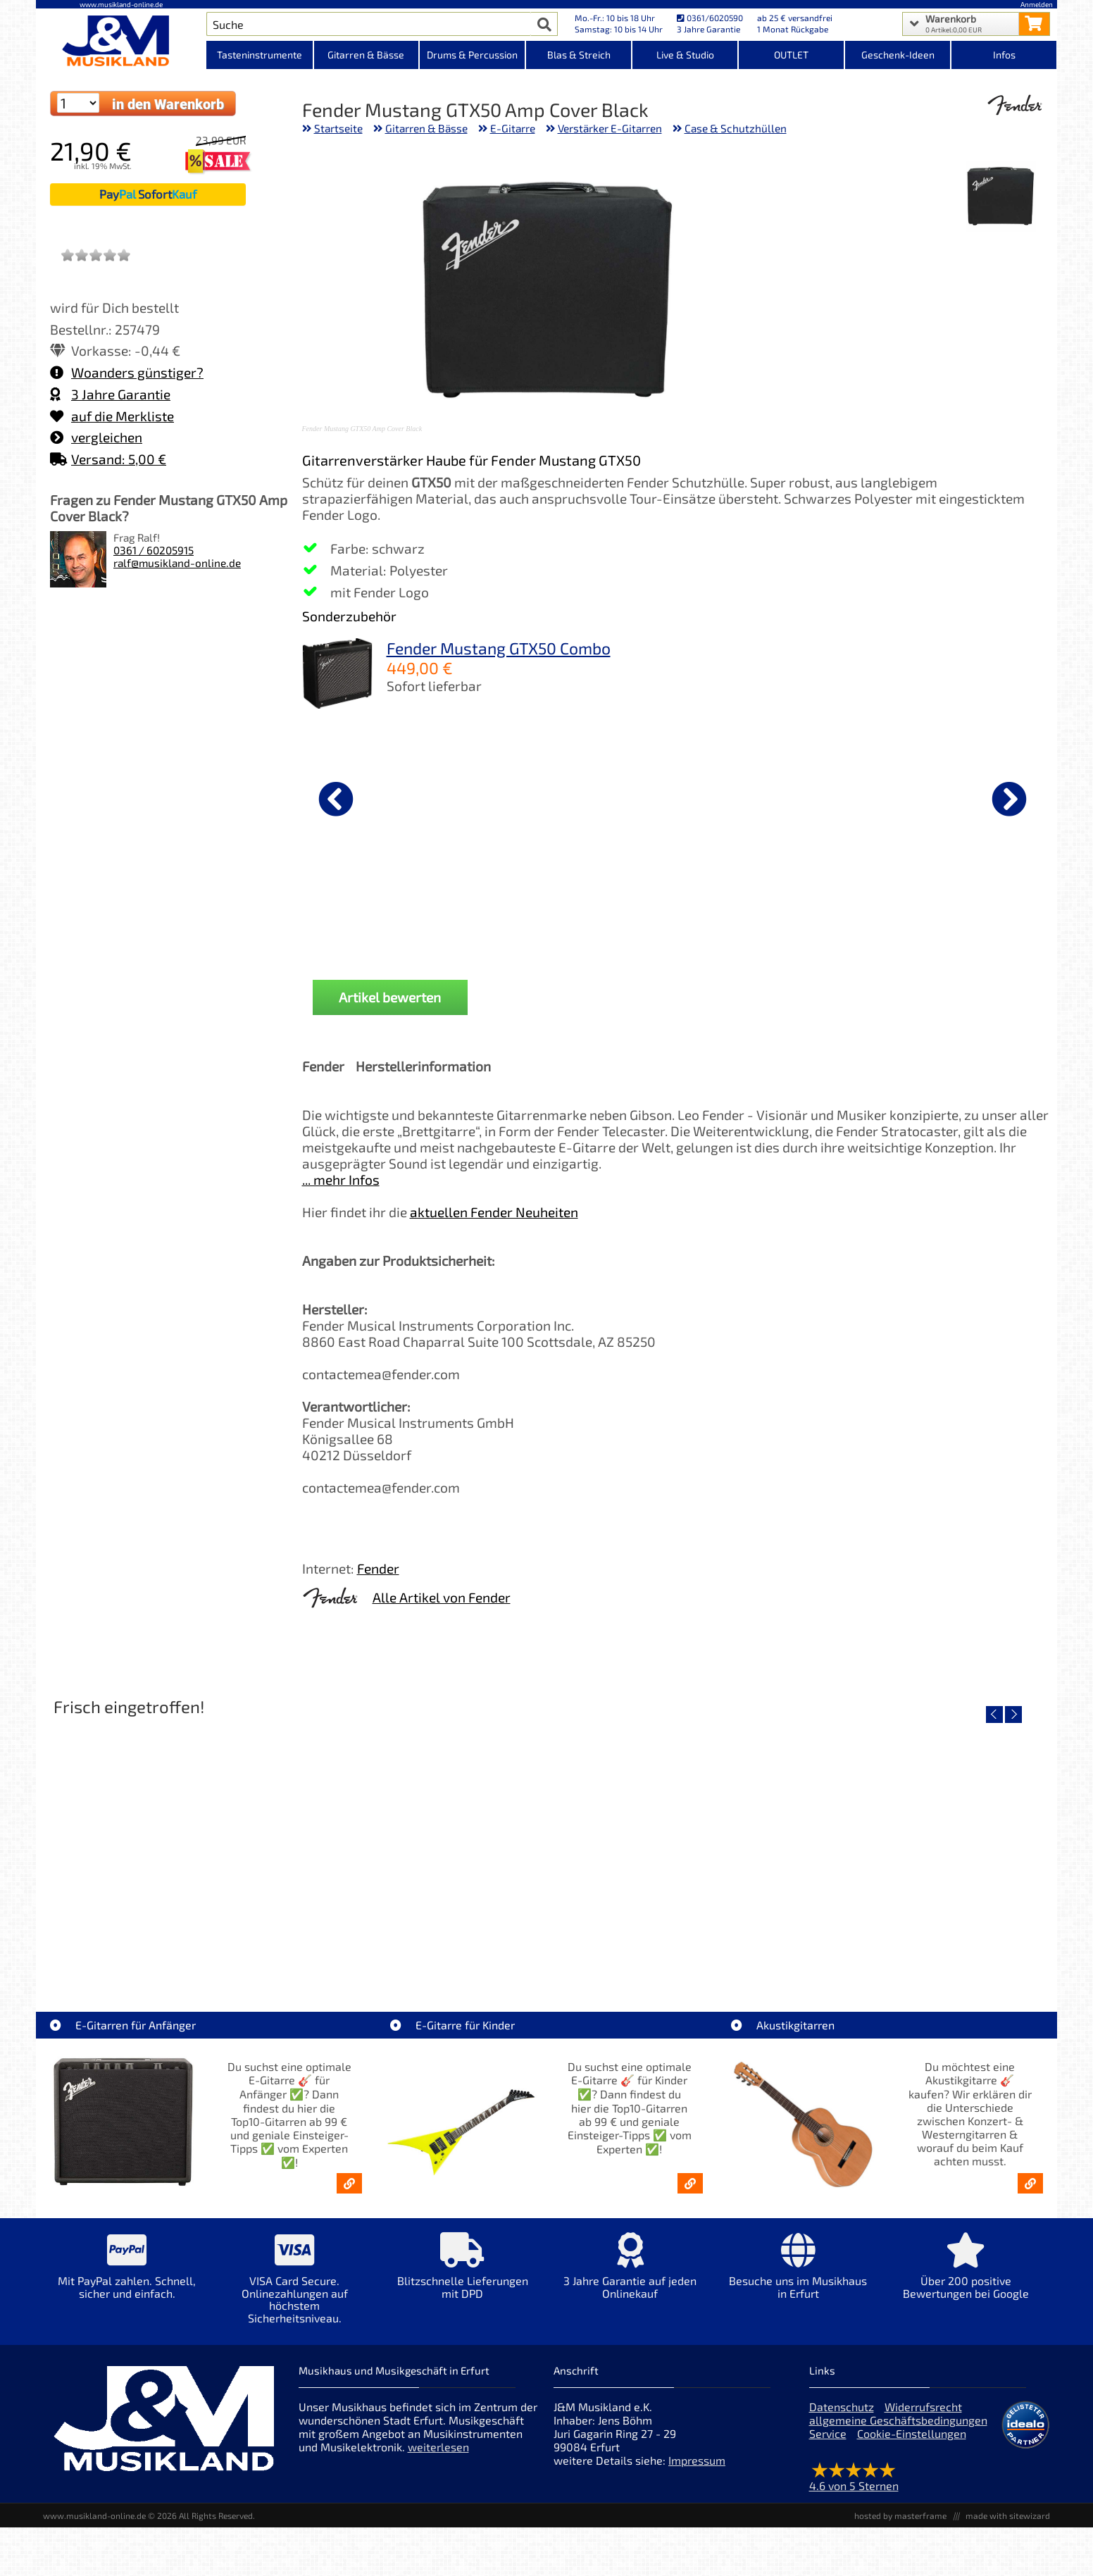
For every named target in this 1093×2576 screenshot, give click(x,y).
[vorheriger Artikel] (336, 799)
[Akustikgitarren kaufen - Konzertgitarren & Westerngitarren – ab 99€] (1030, 2183)
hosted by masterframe (900, 2515)
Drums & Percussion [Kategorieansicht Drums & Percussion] (472, 55)
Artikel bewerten (390, 997)
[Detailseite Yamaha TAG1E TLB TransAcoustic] (671, 1844)
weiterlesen (438, 2446)
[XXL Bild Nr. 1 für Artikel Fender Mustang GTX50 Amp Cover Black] (1001, 197)
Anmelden (1036, 4)
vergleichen (96, 437)
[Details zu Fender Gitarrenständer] (675, 796)
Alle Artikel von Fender (442, 1597)
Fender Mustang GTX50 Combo (499, 648)
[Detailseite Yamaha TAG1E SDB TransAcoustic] (420, 1844)
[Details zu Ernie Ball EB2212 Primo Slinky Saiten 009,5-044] (973, 796)
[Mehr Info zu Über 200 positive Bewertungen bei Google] (965, 2275)
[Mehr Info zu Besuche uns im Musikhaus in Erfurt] (798, 2275)
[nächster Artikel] (1009, 799)
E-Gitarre (512, 128)
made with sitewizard (1008, 2515)
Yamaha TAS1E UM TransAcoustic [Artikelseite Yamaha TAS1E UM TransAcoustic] (923, 1945)
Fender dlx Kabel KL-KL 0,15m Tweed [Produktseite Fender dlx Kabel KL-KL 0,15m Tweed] (824, 913)
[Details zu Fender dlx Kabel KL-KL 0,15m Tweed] (824, 796)
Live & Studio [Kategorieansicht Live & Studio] (685, 55)
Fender (378, 1568)
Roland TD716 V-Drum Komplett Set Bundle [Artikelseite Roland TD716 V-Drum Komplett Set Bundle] (168, 1945)
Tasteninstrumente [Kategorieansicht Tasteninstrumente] (259, 55)
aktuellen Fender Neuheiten (494, 1212)
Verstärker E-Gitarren (610, 128)
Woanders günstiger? (127, 372)
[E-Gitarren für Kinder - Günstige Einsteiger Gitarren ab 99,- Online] (690, 2183)
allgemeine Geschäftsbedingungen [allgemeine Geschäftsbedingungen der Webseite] (898, 2420)
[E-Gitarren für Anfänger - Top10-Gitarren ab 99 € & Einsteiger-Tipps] (349, 2183)
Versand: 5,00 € (108, 459)
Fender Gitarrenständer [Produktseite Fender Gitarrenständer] (674, 908)
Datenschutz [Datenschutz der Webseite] (841, 2406)
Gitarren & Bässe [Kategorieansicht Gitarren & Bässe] (365, 55)
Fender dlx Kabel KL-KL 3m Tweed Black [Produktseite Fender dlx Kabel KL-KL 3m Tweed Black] (376, 913)
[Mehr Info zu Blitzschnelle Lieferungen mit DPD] (462, 2275)
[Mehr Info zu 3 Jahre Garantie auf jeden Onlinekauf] (630, 2275)
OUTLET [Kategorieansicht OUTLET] (791, 55)
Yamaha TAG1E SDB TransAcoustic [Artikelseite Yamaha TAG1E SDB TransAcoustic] (420, 1945)
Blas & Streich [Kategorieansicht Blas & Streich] (579, 55)
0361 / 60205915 (153, 550)
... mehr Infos (341, 1179)
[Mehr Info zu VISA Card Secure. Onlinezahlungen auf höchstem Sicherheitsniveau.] (294, 2288)
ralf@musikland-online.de (177, 562)
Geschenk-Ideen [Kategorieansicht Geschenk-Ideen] (898, 55)
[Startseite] (121, 41)
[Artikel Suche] (368, 24)
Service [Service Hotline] (828, 2433)
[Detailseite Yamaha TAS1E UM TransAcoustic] (923, 1844)
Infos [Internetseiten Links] (1004, 55)
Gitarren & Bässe (426, 128)
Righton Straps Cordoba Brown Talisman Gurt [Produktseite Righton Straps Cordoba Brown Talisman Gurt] (525, 913)
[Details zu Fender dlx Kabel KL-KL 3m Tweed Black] (376, 796)
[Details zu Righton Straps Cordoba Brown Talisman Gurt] (525, 796)
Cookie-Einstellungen (911, 2433)
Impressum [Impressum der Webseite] (696, 2460)
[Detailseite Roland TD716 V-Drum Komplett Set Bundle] (168, 1844)
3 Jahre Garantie (110, 394)
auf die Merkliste (112, 416)
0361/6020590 (710, 18)
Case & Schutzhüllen (736, 128)
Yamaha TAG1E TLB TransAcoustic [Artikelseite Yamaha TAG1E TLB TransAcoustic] (671, 1945)
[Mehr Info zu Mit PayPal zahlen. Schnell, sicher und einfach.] (127, 2275)
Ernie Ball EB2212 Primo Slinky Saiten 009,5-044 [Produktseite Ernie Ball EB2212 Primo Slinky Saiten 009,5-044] (973, 913)
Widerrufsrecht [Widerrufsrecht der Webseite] (923, 2406)
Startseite (338, 128)
